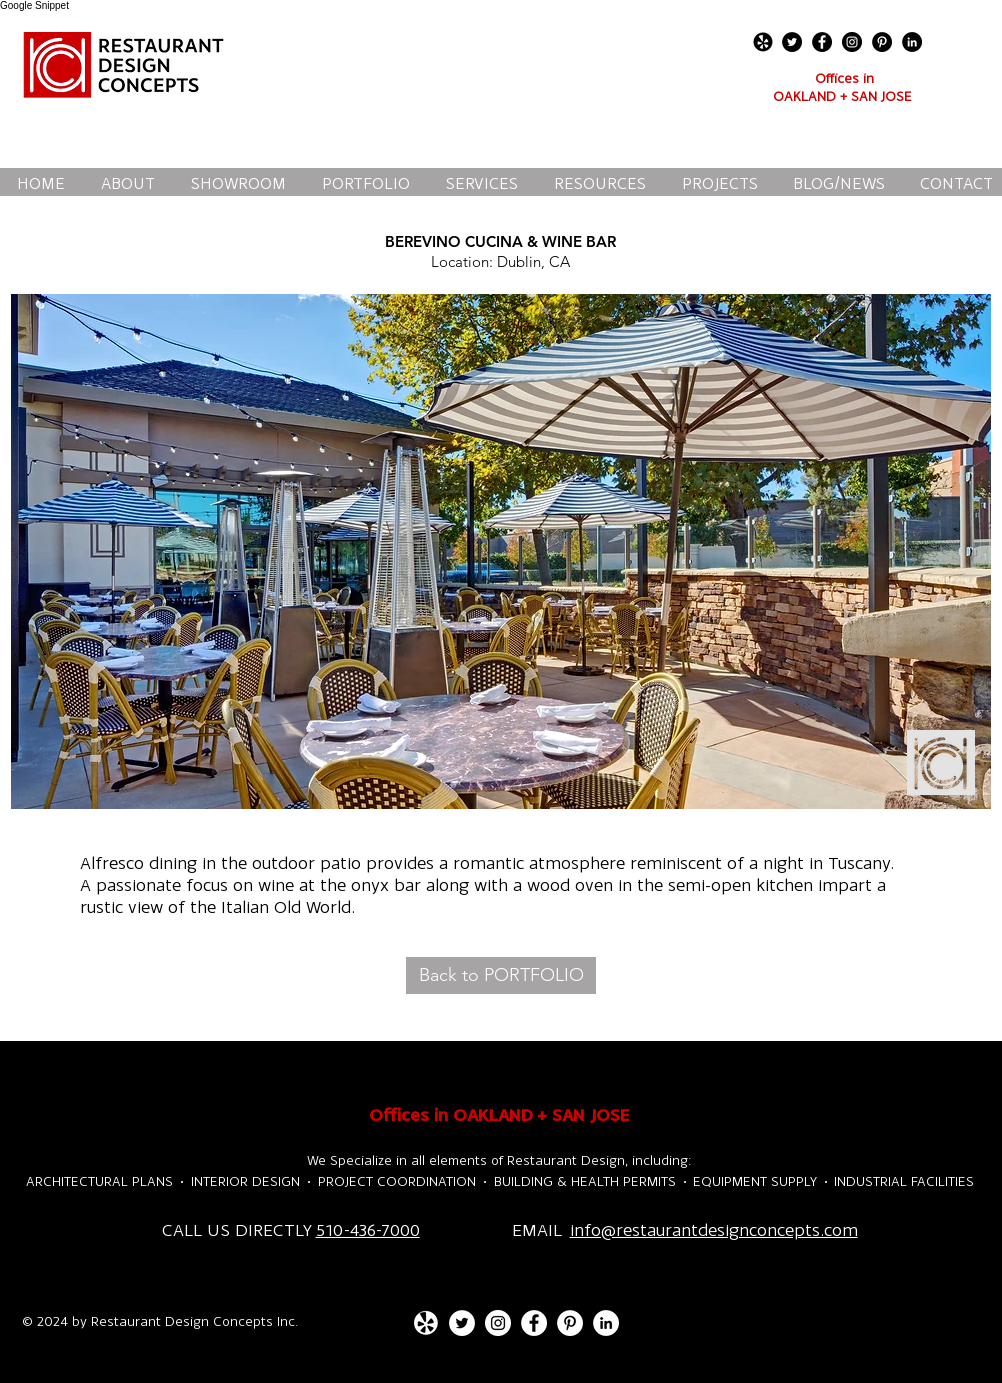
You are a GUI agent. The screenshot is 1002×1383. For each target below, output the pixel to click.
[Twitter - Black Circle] (792, 42)
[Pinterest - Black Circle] (882, 42)
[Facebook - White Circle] (534, 1323)
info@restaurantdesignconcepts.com (714, 1230)
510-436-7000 (368, 1230)
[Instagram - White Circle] (498, 1323)
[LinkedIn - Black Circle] (912, 42)
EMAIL (541, 1230)
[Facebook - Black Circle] (822, 42)
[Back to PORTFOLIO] (501, 975)
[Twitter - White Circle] (462, 1323)
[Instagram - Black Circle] (852, 42)
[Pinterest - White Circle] (570, 1323)
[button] (501, 551)
